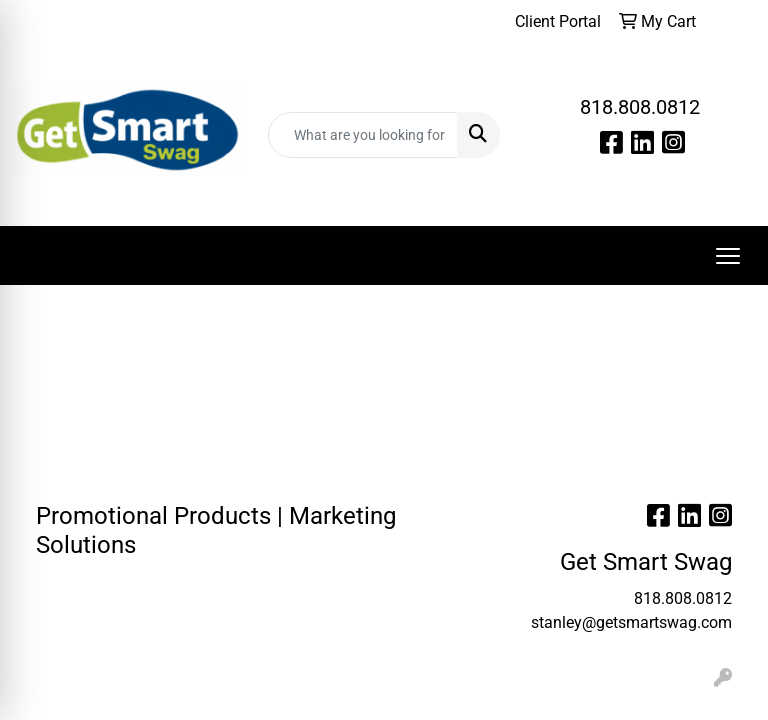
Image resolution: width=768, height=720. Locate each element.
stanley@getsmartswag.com (631, 622)
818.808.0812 (640, 107)
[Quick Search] (363, 135)
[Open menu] (728, 256)
